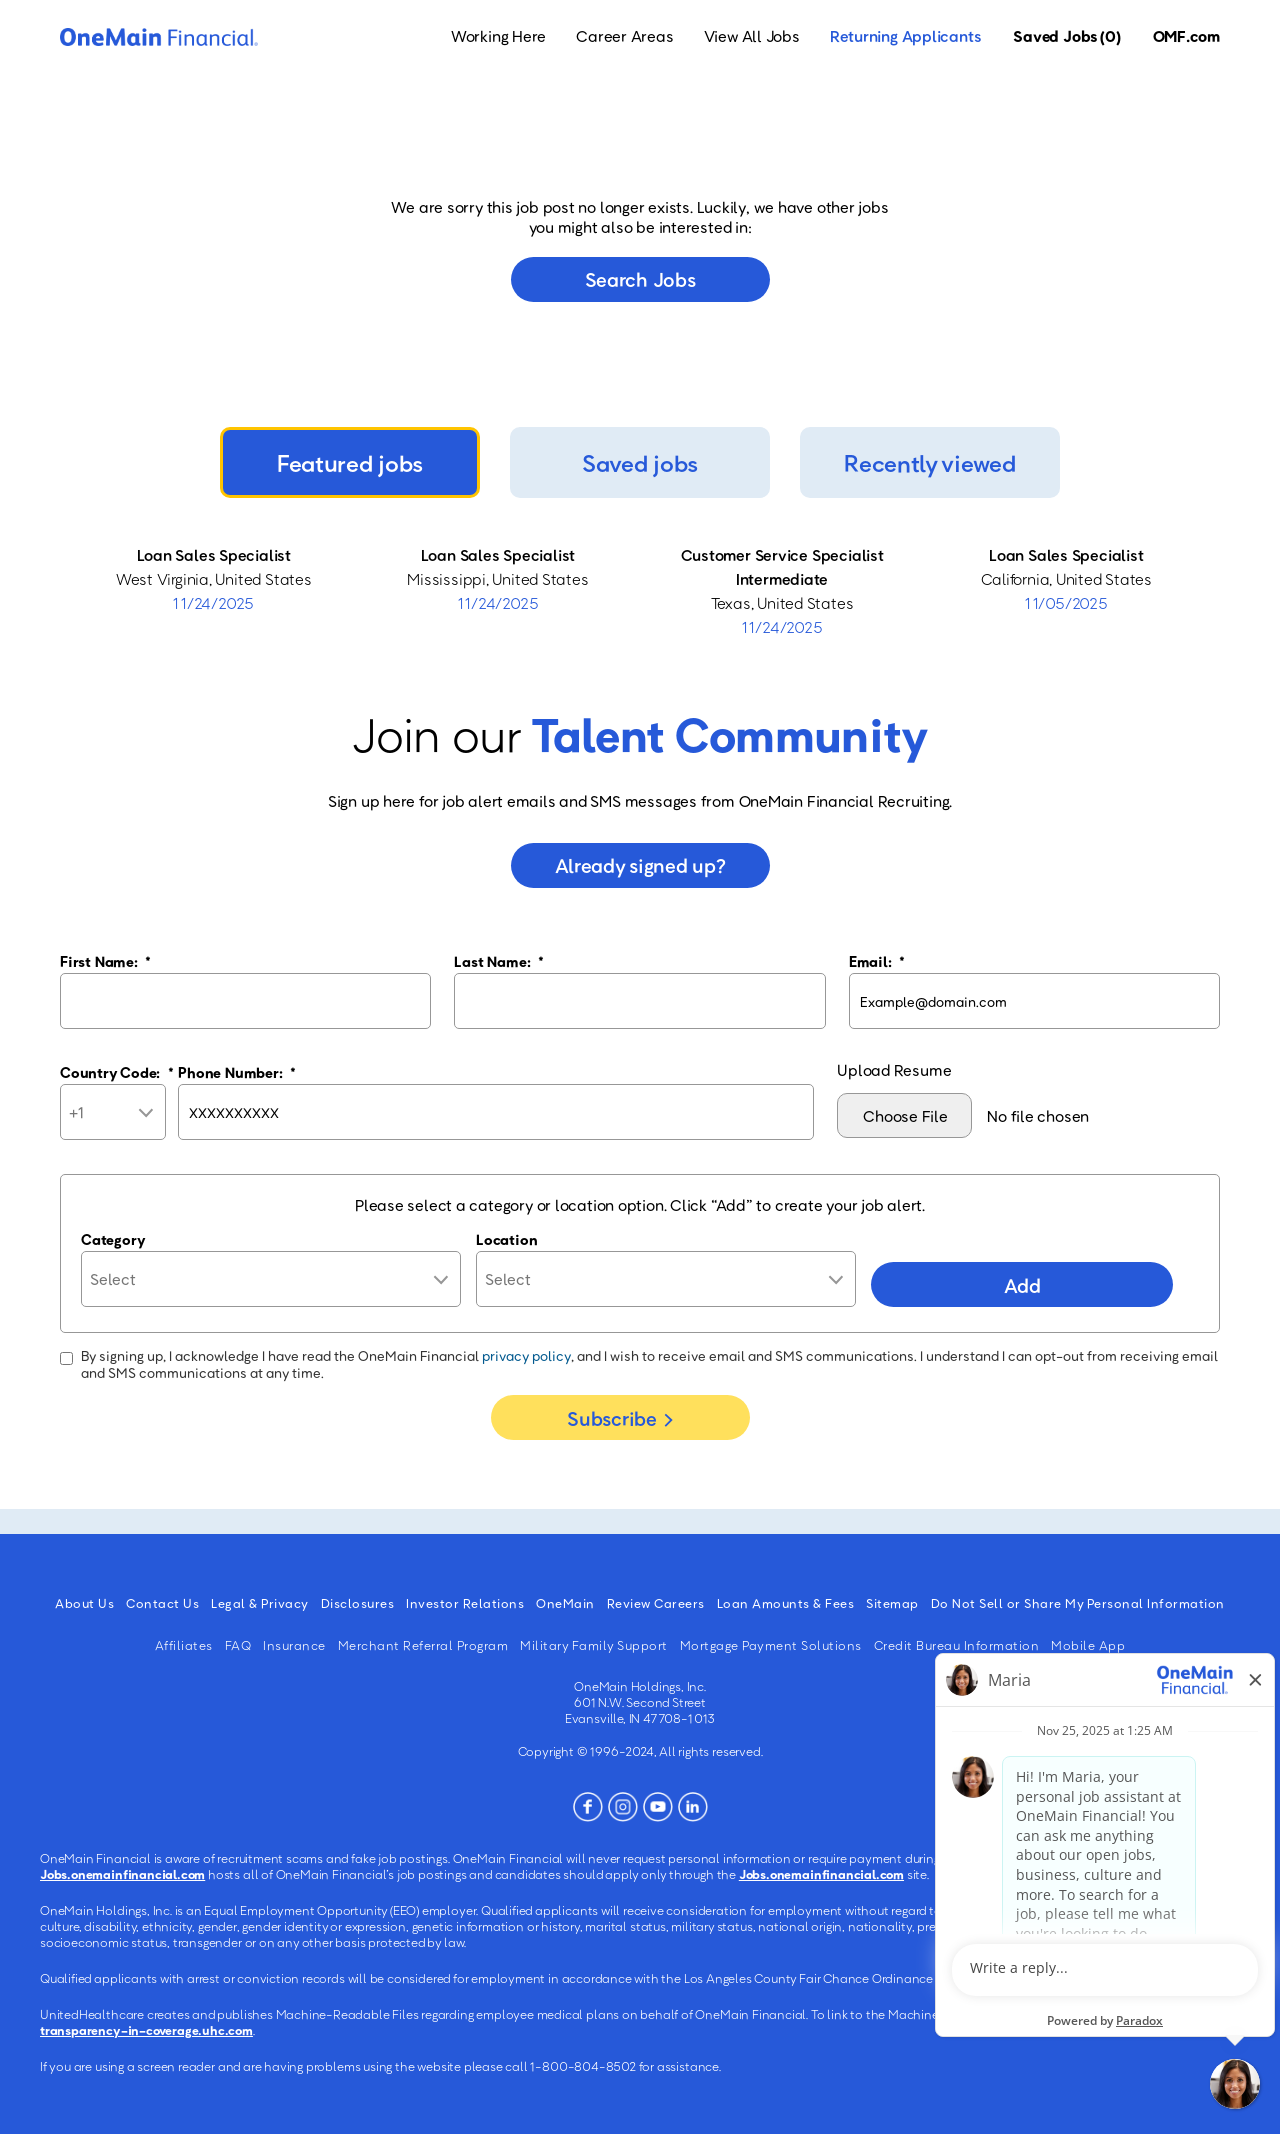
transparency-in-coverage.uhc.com (146, 2030)
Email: (877, 961)
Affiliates (184, 1645)
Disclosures (358, 1603)
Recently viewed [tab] (929, 462)
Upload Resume (894, 1070)
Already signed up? (640, 865)
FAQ (238, 1645)
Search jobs (640, 279)
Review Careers (656, 1603)
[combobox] (666, 1279)
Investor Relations (465, 1603)
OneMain (565, 1603)
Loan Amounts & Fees (786, 1603)
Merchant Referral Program (423, 1645)
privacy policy (526, 1355)
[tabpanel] (640, 591)
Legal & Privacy (260, 1603)
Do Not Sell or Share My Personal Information (1078, 1603)
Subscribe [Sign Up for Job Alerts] (611, 1418)
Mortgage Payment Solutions (771, 1645)
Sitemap (892, 1603)
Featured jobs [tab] (350, 462)
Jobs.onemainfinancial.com (122, 1874)
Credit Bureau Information (957, 1645)
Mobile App (1088, 1645)
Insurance (294, 1645)
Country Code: (117, 1072)
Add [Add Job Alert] (1022, 1285)
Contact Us (162, 1603)
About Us (84, 1603)
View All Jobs (752, 36)
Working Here (498, 36)
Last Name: (498, 961)
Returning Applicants (906, 36)
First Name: (105, 961)
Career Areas (624, 36)
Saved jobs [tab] (640, 462)
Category (113, 1239)
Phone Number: (237, 1072)
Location (506, 1239)
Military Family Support (594, 1645)
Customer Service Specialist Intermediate (782, 567)
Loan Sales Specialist (214, 555)
